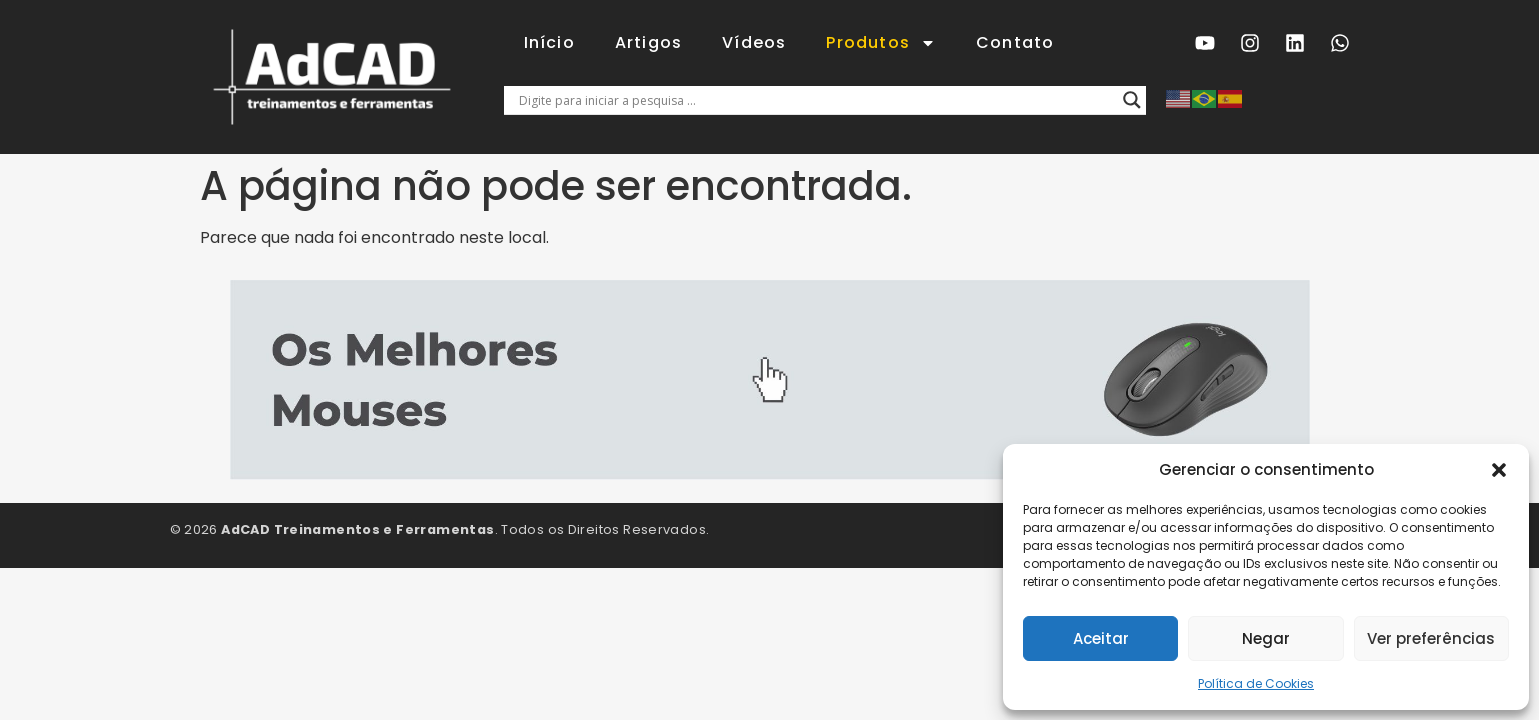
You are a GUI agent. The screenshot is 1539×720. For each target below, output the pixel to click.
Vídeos (754, 42)
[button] (1499, 470)
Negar (1266, 638)
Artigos (648, 42)
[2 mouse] (770, 474)
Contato (1015, 42)
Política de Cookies (1256, 683)
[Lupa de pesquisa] (1132, 100)
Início (549, 42)
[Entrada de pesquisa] (816, 100)
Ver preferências (1431, 638)
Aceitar (1101, 638)
